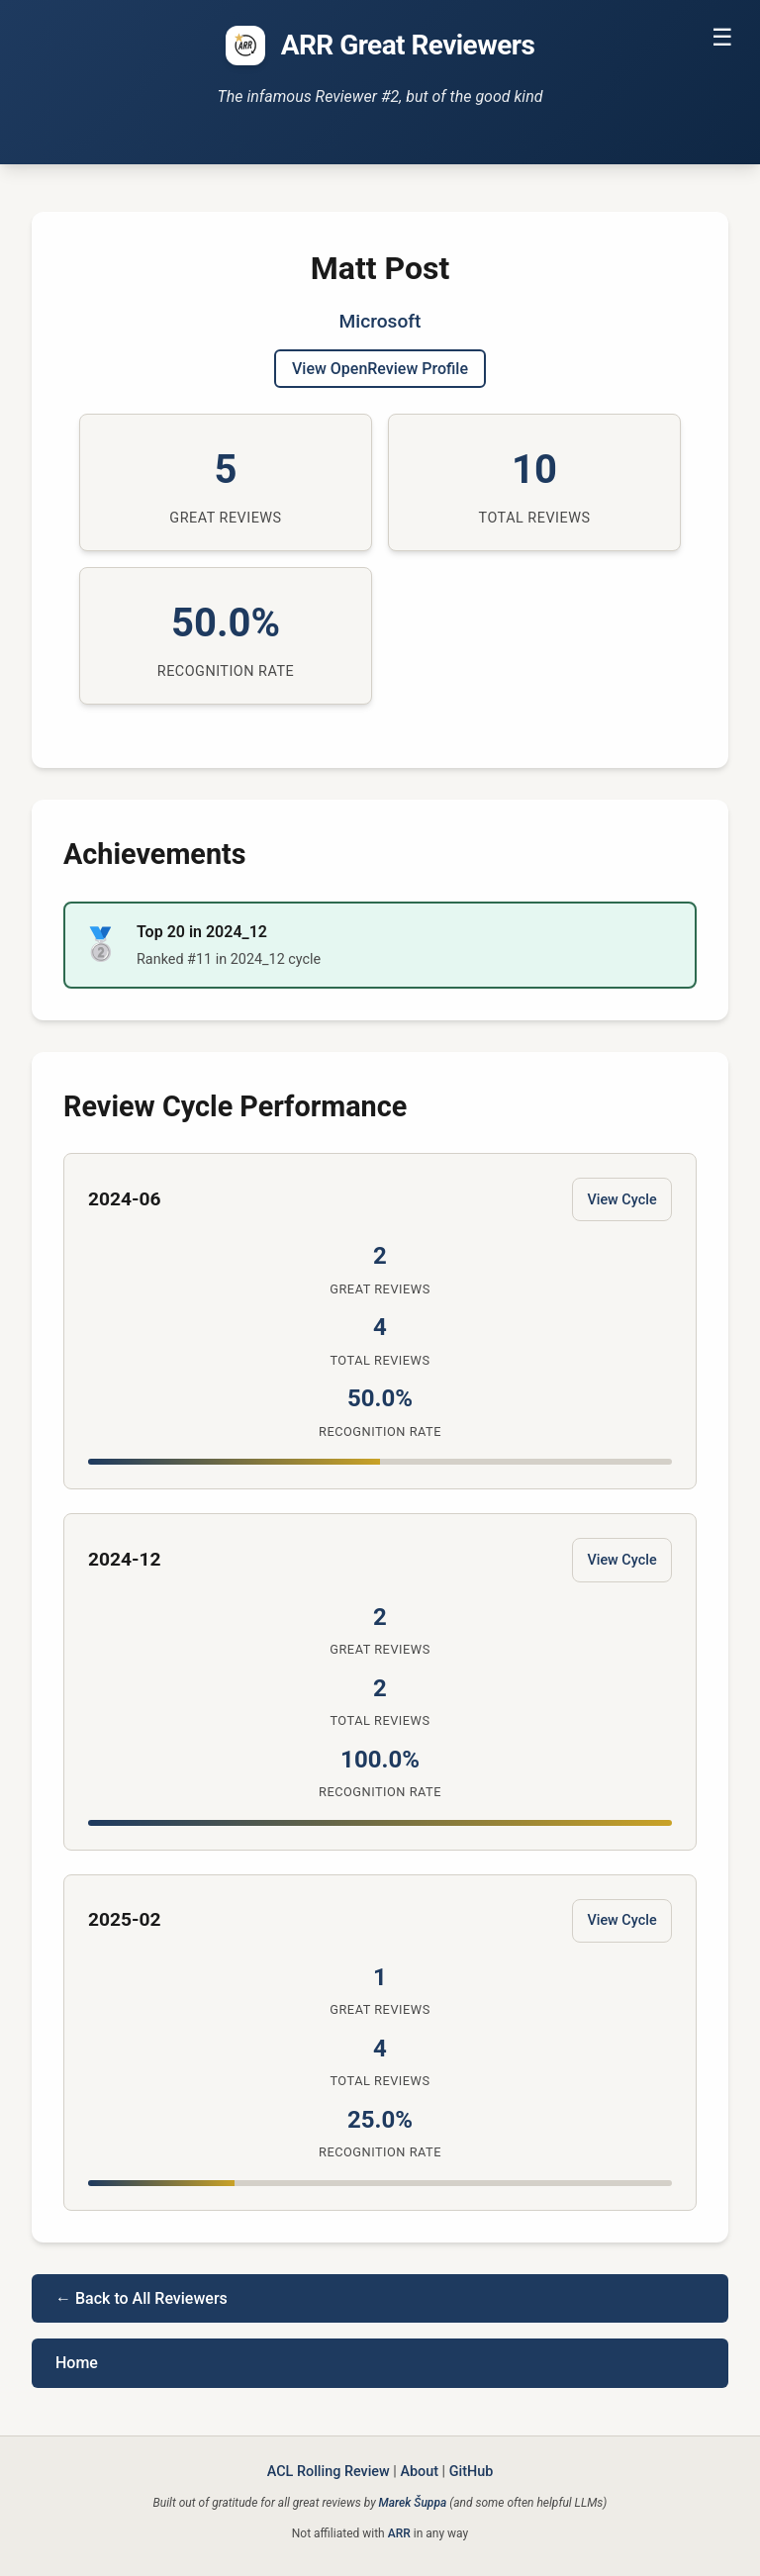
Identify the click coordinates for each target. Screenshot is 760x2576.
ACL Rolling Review (328, 2471)
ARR (399, 2533)
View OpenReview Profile (380, 368)
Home (76, 2362)
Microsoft (379, 321)
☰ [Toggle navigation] (722, 37)
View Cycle (621, 1200)
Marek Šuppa (413, 2503)
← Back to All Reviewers (141, 2298)
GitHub (471, 2471)
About (419, 2471)
